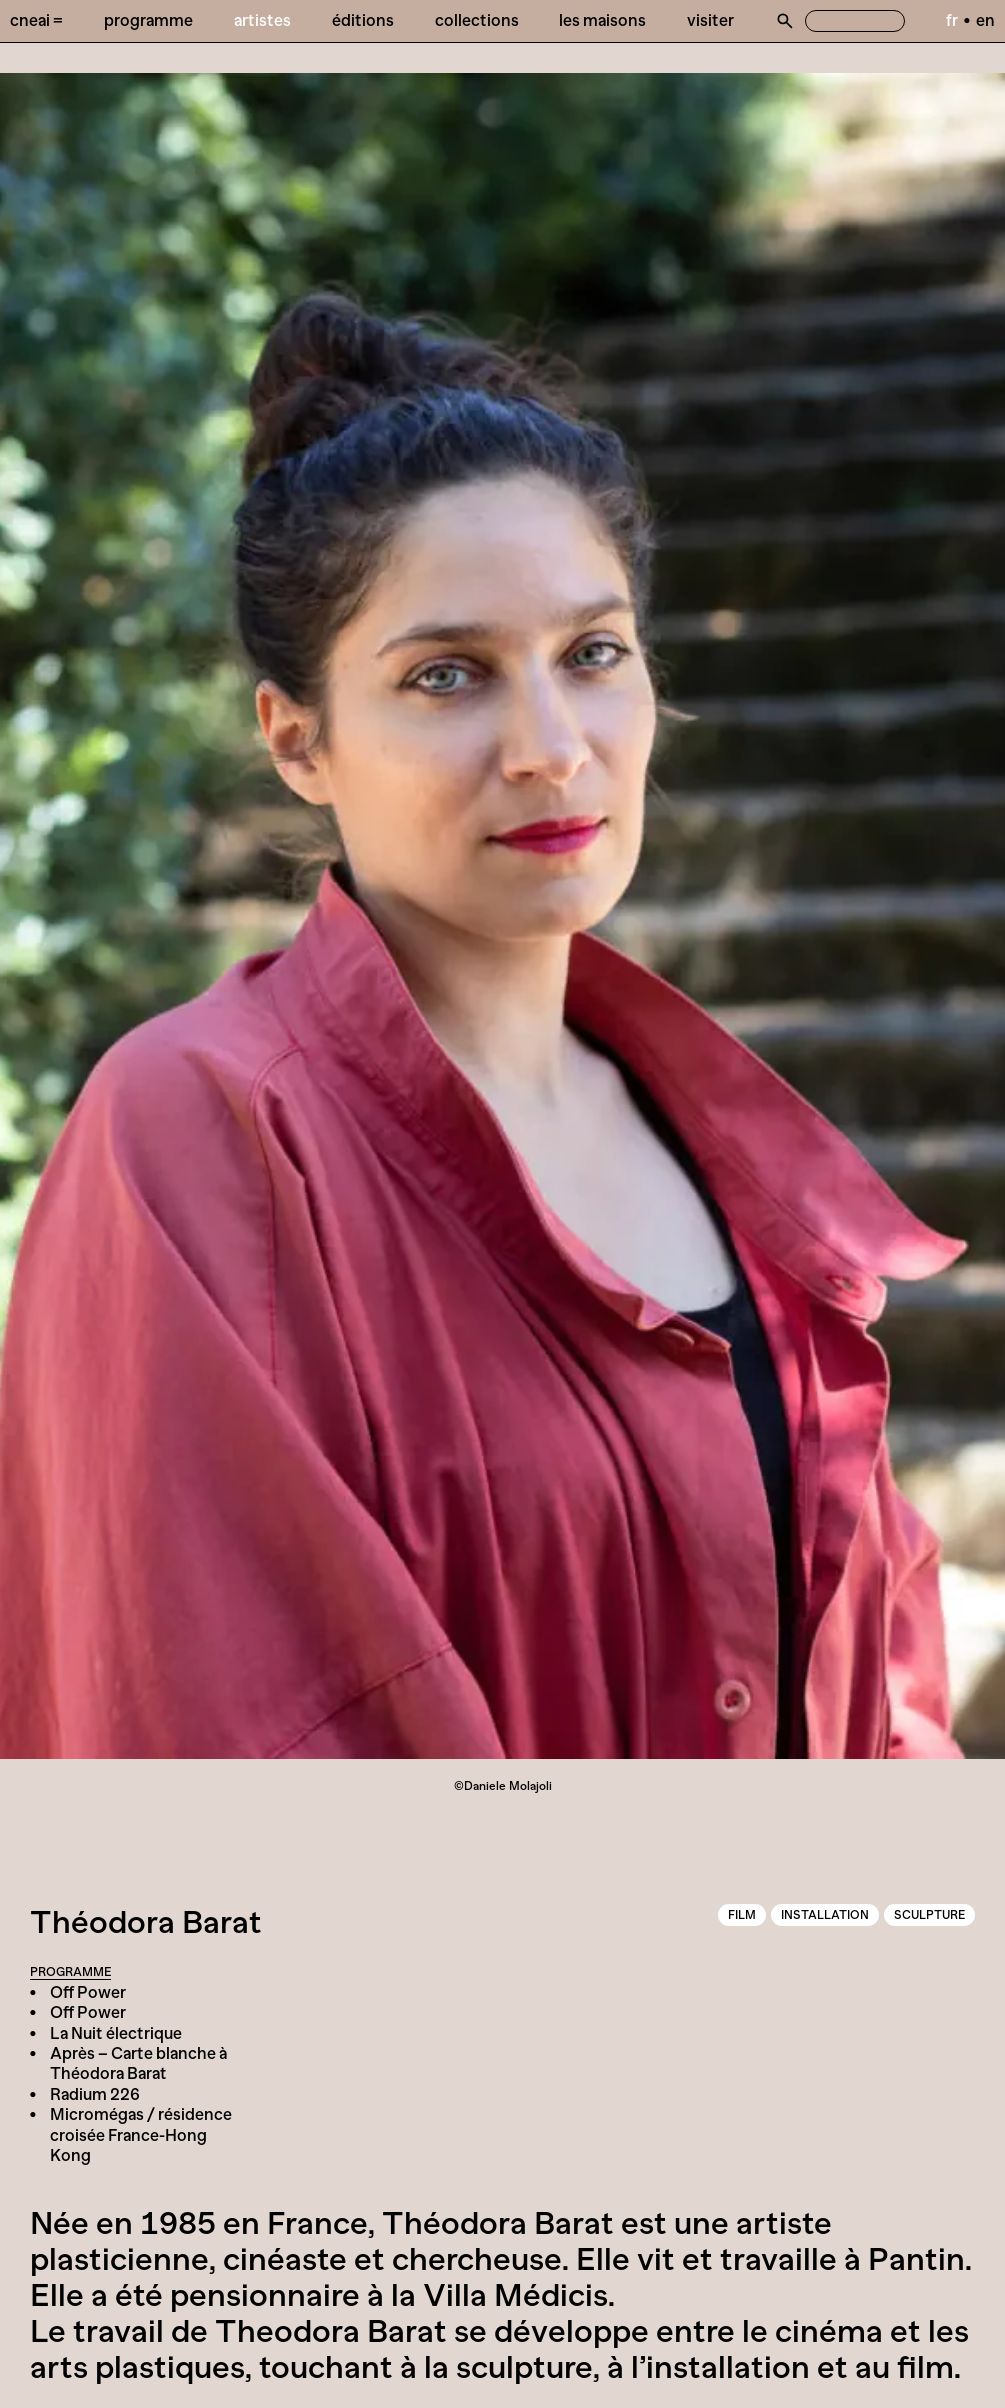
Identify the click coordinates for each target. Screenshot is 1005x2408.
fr (952, 20)
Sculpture (929, 1915)
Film (742, 1915)
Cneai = (36, 20)
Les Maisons (602, 20)
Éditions (363, 20)
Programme (148, 20)
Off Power (88, 1992)
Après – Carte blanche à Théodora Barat (138, 2063)
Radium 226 (95, 2094)
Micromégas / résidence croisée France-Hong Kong (141, 2134)
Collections (477, 20)
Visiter (710, 20)
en (985, 20)
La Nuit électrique (116, 2033)
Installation (825, 1915)
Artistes (262, 20)
